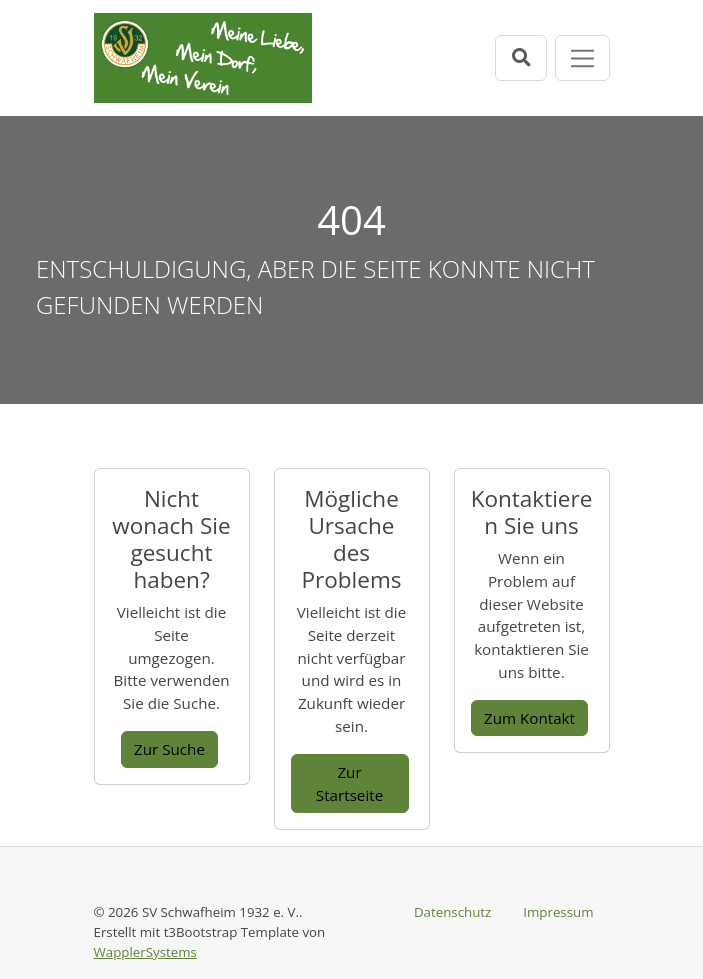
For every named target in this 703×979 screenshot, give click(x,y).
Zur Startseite (349, 783)
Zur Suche (169, 749)
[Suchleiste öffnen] (521, 57)
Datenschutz (452, 912)
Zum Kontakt (529, 718)
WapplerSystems (145, 952)
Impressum (558, 912)
